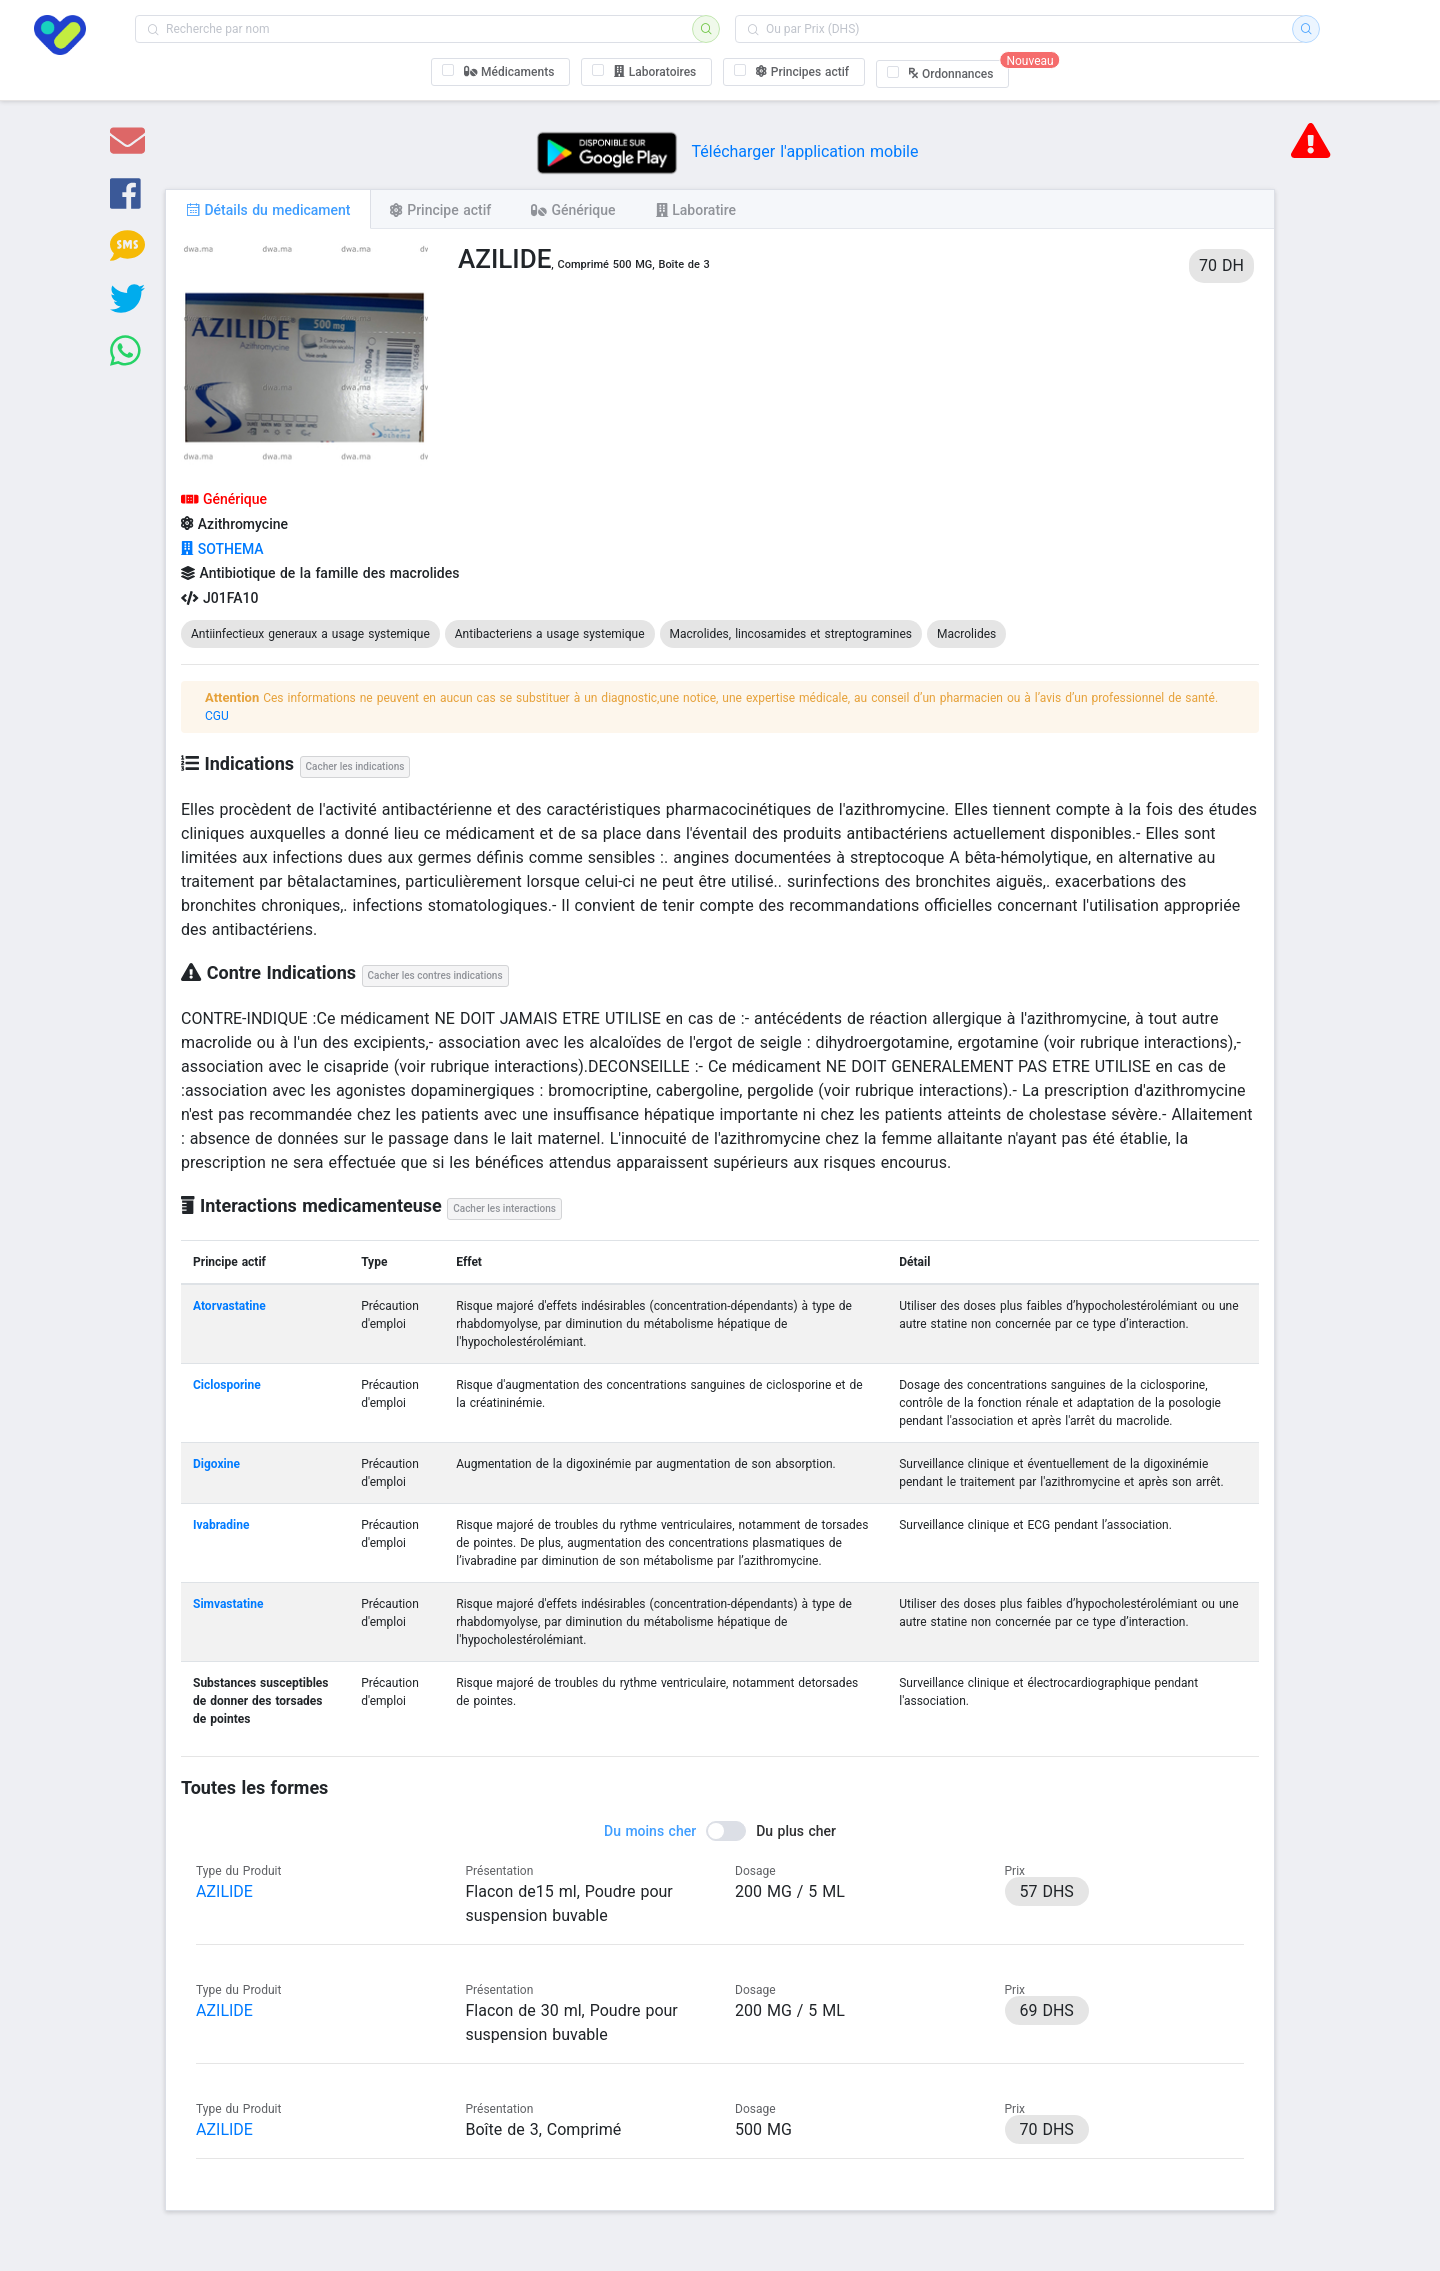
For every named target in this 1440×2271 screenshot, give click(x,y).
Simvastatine (228, 1604)
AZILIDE (224, 1891)
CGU (217, 716)
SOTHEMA (222, 549)
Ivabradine (221, 1525)
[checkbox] (501, 72)
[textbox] (420, 29)
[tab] (268, 209)
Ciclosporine (227, 1385)
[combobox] (420, 29)
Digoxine (216, 1464)
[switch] (720, 1831)
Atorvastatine (229, 1306)
